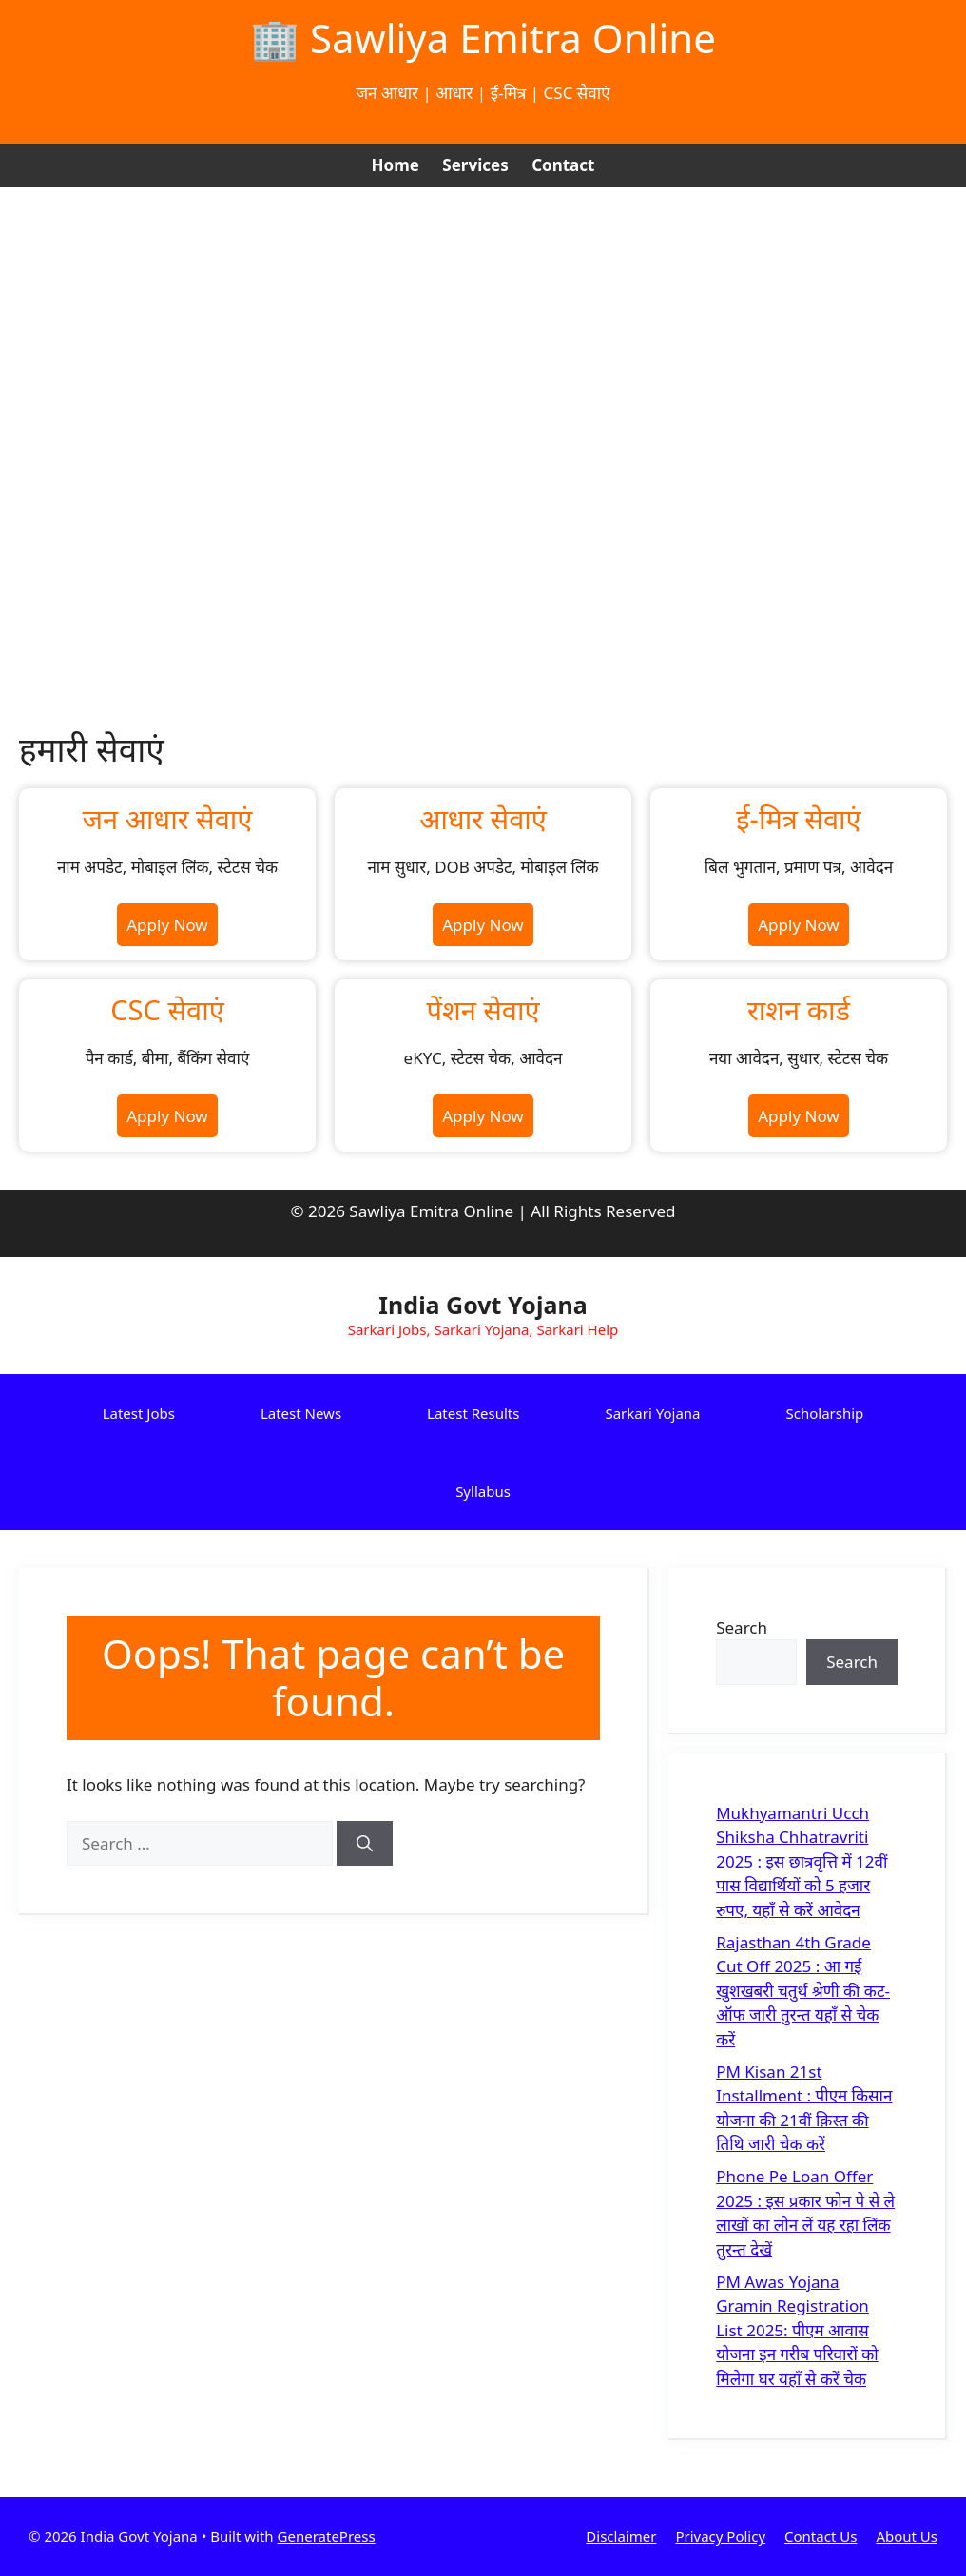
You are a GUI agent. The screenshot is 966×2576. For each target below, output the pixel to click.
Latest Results (473, 1413)
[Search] (365, 1844)
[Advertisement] (483, 330)
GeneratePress (327, 2536)
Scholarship (825, 1413)
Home (395, 165)
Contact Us (820, 2536)
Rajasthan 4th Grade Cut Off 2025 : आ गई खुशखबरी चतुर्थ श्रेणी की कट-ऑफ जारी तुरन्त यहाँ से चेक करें (803, 1990)
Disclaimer (621, 2536)
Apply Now (166, 925)
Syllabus (483, 1491)
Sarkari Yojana (652, 1413)
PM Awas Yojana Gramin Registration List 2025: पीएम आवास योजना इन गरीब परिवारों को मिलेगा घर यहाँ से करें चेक (797, 2330)
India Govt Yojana (482, 1304)
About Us (906, 2536)
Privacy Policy (720, 2536)
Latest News (301, 1413)
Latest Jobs (139, 1413)
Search (741, 1627)
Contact (562, 165)
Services (475, 165)
